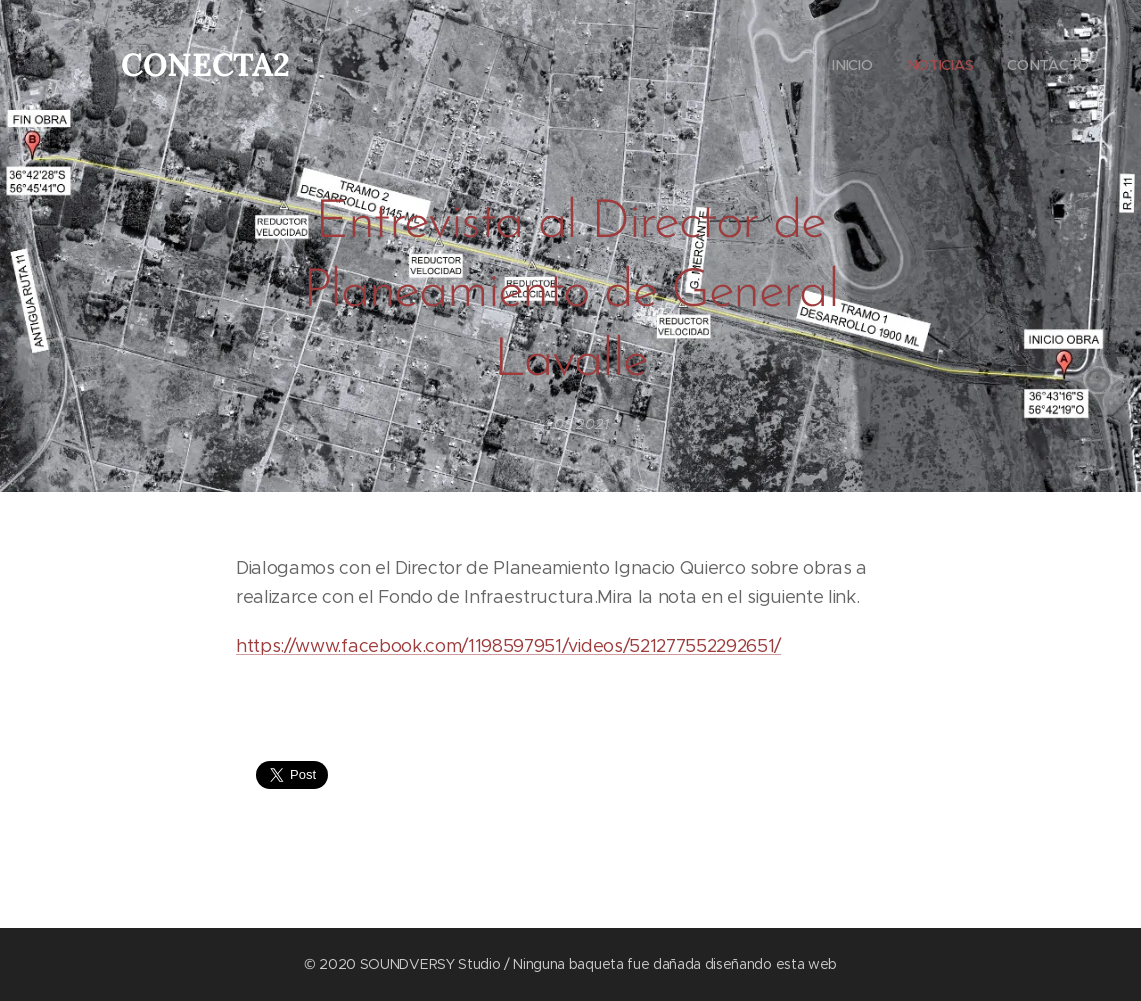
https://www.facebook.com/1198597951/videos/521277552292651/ (508, 646)
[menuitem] (849, 65)
